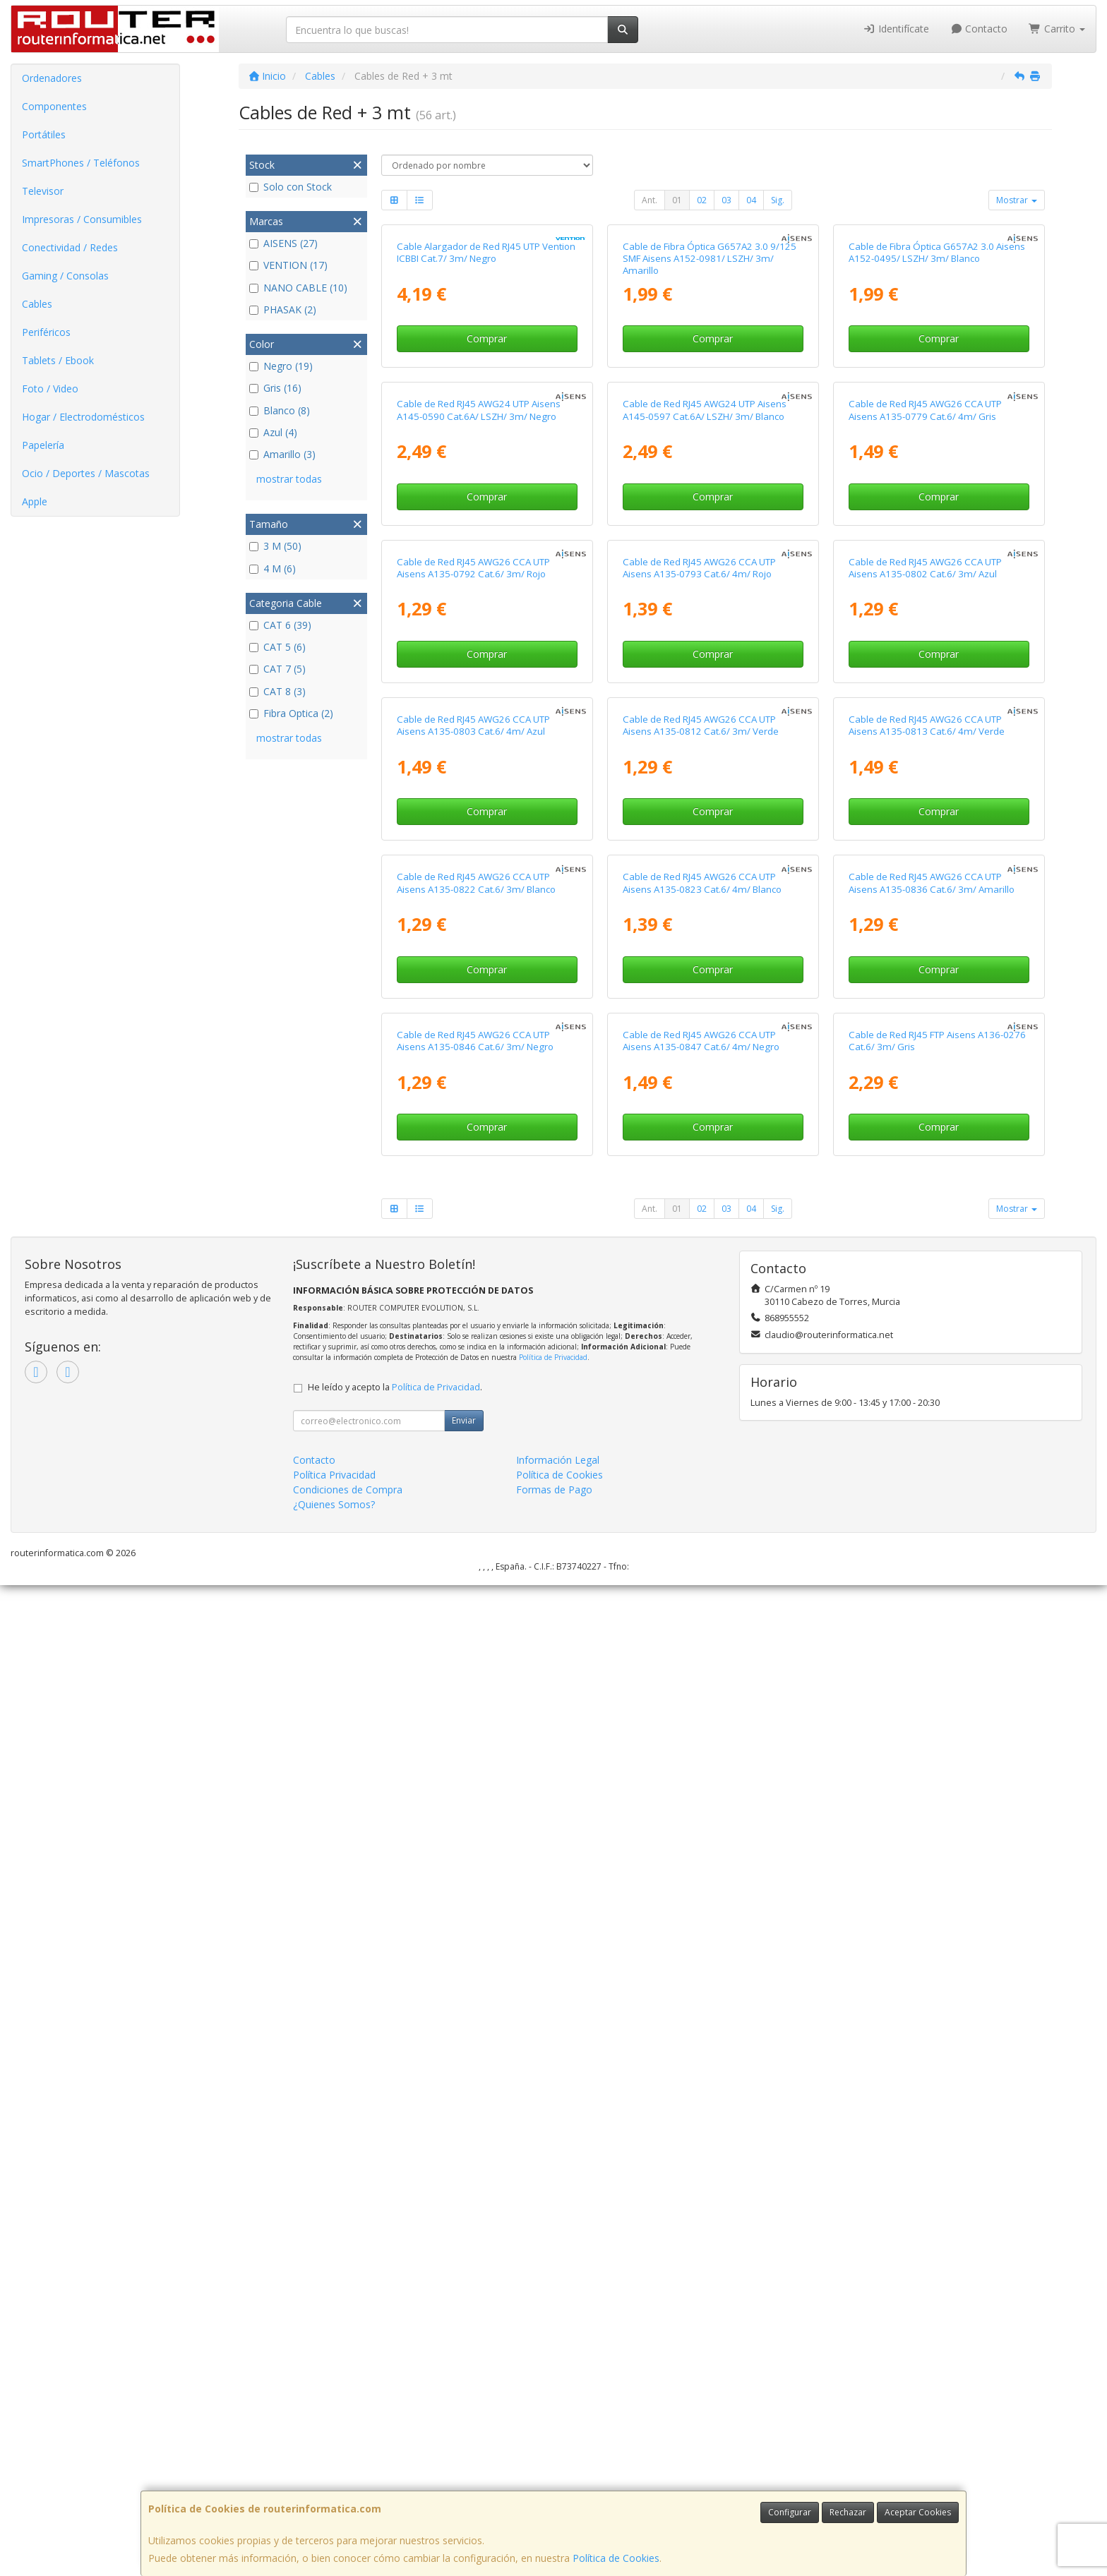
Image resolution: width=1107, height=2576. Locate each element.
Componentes (54, 106)
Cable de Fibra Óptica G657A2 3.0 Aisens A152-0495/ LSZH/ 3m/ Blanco (937, 417)
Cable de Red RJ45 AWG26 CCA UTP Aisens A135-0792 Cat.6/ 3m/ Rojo (473, 1062)
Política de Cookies (616, 2558)
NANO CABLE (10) (298, 287)
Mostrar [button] (1016, 200)
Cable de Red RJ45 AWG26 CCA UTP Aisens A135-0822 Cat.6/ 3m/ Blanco (476, 1708)
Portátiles (44, 134)
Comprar (487, 503)
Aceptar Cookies (918, 2512)
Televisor (43, 191)
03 (726, 200)
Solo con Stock (290, 186)
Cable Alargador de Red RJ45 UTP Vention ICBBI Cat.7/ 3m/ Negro (486, 417)
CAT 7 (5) (277, 668)
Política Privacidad (334, 2465)
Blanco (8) (279, 410)
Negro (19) (281, 366)
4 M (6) (272, 568)
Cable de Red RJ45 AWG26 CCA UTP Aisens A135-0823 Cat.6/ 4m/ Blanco (702, 1708)
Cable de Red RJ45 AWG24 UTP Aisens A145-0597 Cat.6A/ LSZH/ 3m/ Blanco (704, 740)
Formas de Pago (554, 2480)
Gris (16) (275, 388)
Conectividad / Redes (70, 247)
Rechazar (848, 2512)
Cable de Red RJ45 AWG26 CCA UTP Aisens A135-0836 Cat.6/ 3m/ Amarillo (932, 1708)
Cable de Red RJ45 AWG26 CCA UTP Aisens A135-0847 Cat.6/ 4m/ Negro (701, 2030)
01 (677, 200)
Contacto (979, 28)
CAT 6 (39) (280, 625)
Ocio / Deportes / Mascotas (86, 473)
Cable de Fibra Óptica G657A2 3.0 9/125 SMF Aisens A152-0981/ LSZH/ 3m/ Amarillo (709, 424)
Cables (37, 304)
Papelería (43, 445)
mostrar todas (289, 479)
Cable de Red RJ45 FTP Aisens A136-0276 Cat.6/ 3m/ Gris (937, 2030)
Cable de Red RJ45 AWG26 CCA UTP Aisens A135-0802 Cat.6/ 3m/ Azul (925, 1062)
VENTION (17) (288, 265)
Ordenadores (52, 78)
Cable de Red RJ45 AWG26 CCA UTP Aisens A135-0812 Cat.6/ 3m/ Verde (701, 1385)
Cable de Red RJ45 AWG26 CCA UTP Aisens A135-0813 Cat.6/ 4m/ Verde (927, 1385)
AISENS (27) (283, 243)
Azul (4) (273, 432)
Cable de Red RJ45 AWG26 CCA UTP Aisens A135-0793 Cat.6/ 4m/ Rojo (699, 1062)
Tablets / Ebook (58, 360)
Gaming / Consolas (65, 275)
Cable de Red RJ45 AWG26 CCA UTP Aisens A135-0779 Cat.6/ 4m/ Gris (925, 740)
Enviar (464, 2411)
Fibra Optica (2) (291, 713)
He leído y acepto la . (395, 2378)
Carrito (1057, 28)
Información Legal (557, 2450)
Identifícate (896, 28)
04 (751, 200)
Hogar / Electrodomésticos (83, 416)
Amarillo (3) (282, 454)
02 (702, 200)
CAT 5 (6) (277, 647)
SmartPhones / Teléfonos (81, 162)
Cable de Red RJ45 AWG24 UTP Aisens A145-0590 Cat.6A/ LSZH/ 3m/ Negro (479, 740)
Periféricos (46, 332)
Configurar (789, 2512)
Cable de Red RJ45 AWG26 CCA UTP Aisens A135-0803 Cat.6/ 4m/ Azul (473, 1385)
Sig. (777, 200)
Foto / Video (50, 388)
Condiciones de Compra (347, 2480)
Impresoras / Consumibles (82, 219)
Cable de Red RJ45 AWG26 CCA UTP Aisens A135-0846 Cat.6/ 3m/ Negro (475, 2030)
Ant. (649, 200)
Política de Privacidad (553, 2348)
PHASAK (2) (282, 309)
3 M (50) (275, 546)
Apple (34, 501)
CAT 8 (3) (277, 691)
